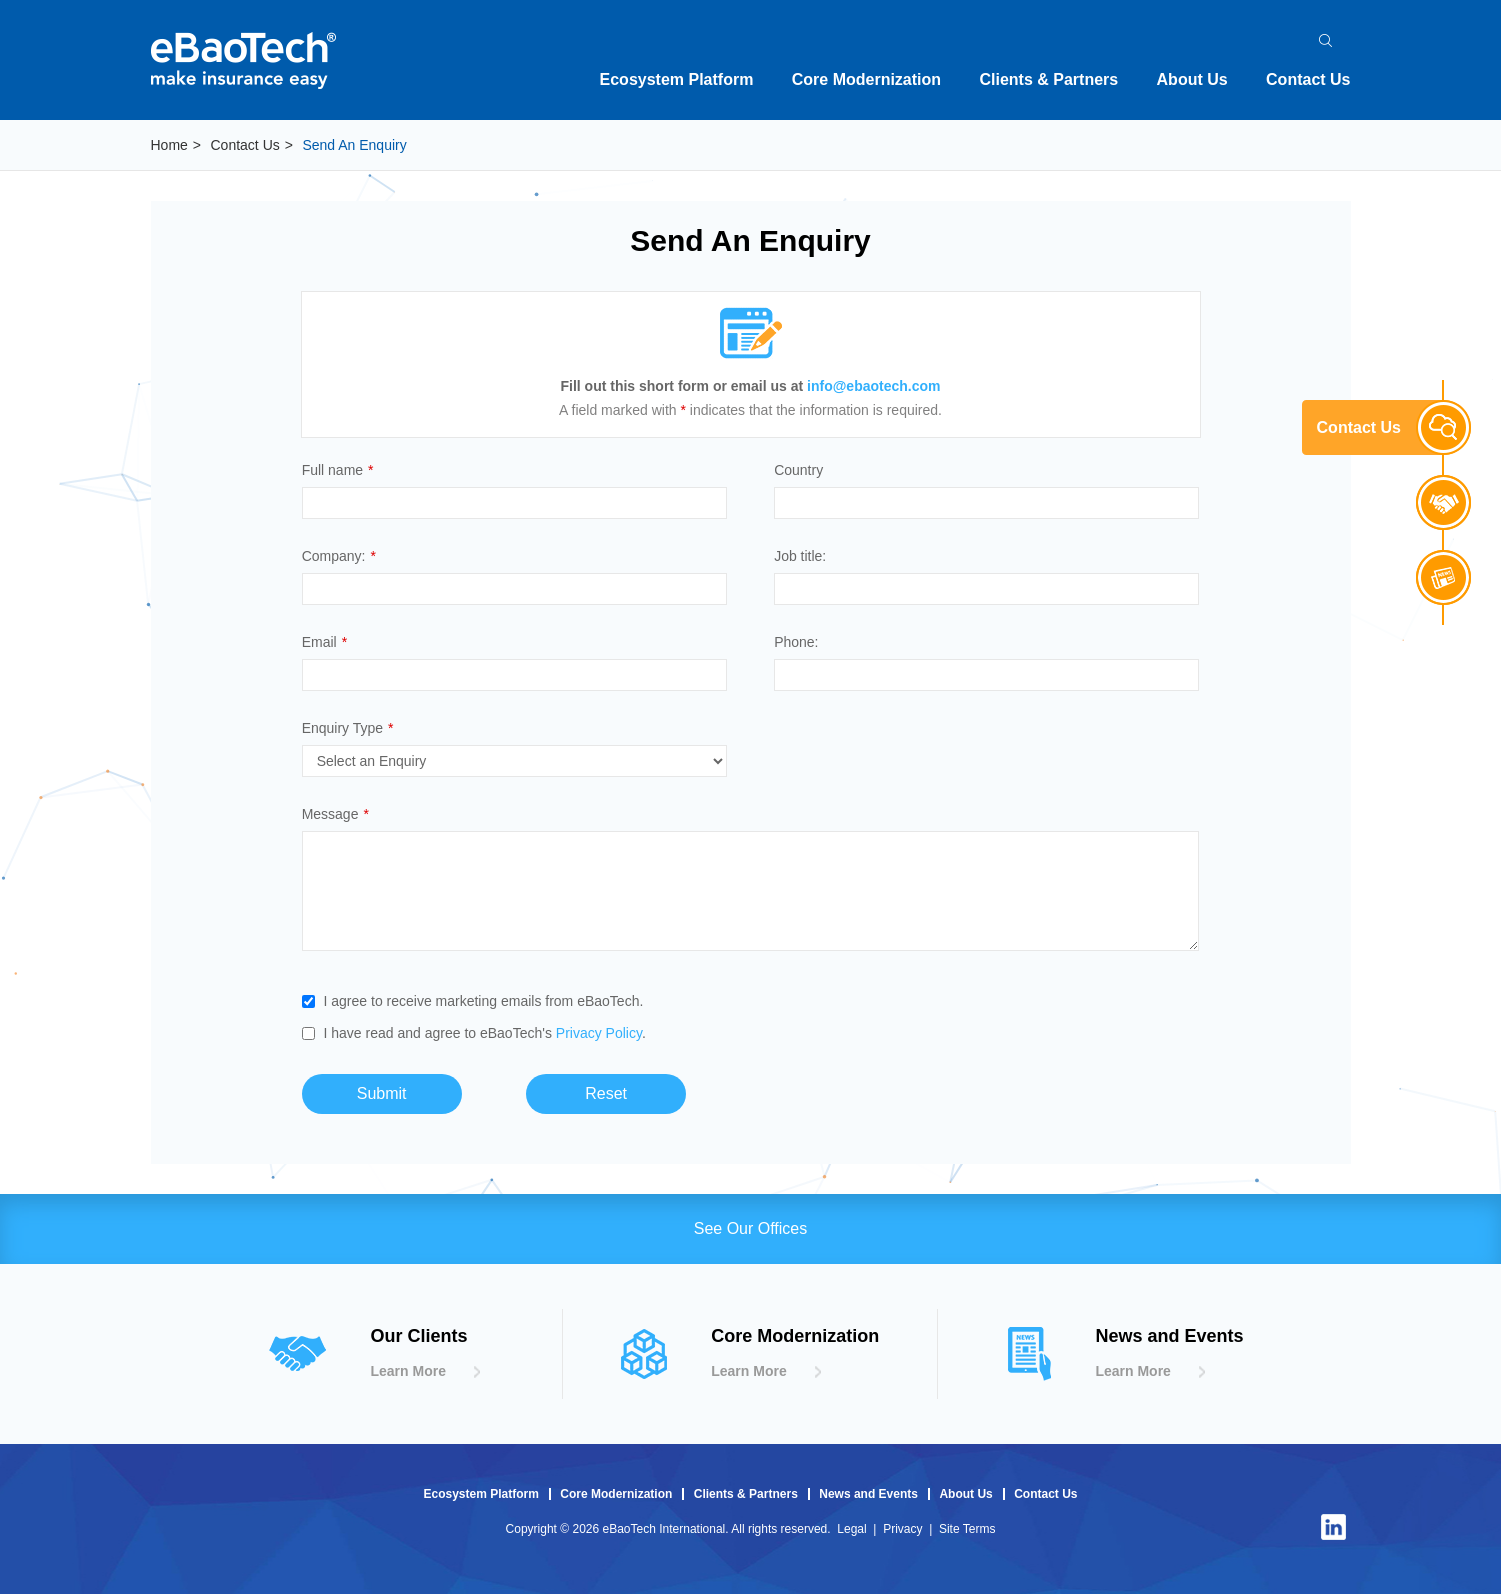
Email (324, 642)
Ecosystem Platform (677, 79)
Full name (338, 470)
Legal (851, 1529)
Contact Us (1308, 79)
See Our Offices (751, 1228)
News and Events (868, 1494)
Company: (339, 556)
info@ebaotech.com (873, 386)
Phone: (796, 642)
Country (798, 470)
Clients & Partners (1048, 79)
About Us (1192, 79)
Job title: (800, 556)
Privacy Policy (599, 1033)
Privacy (902, 1529)
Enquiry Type (348, 728)
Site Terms (967, 1529)
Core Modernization (866, 79)
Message (335, 814)
